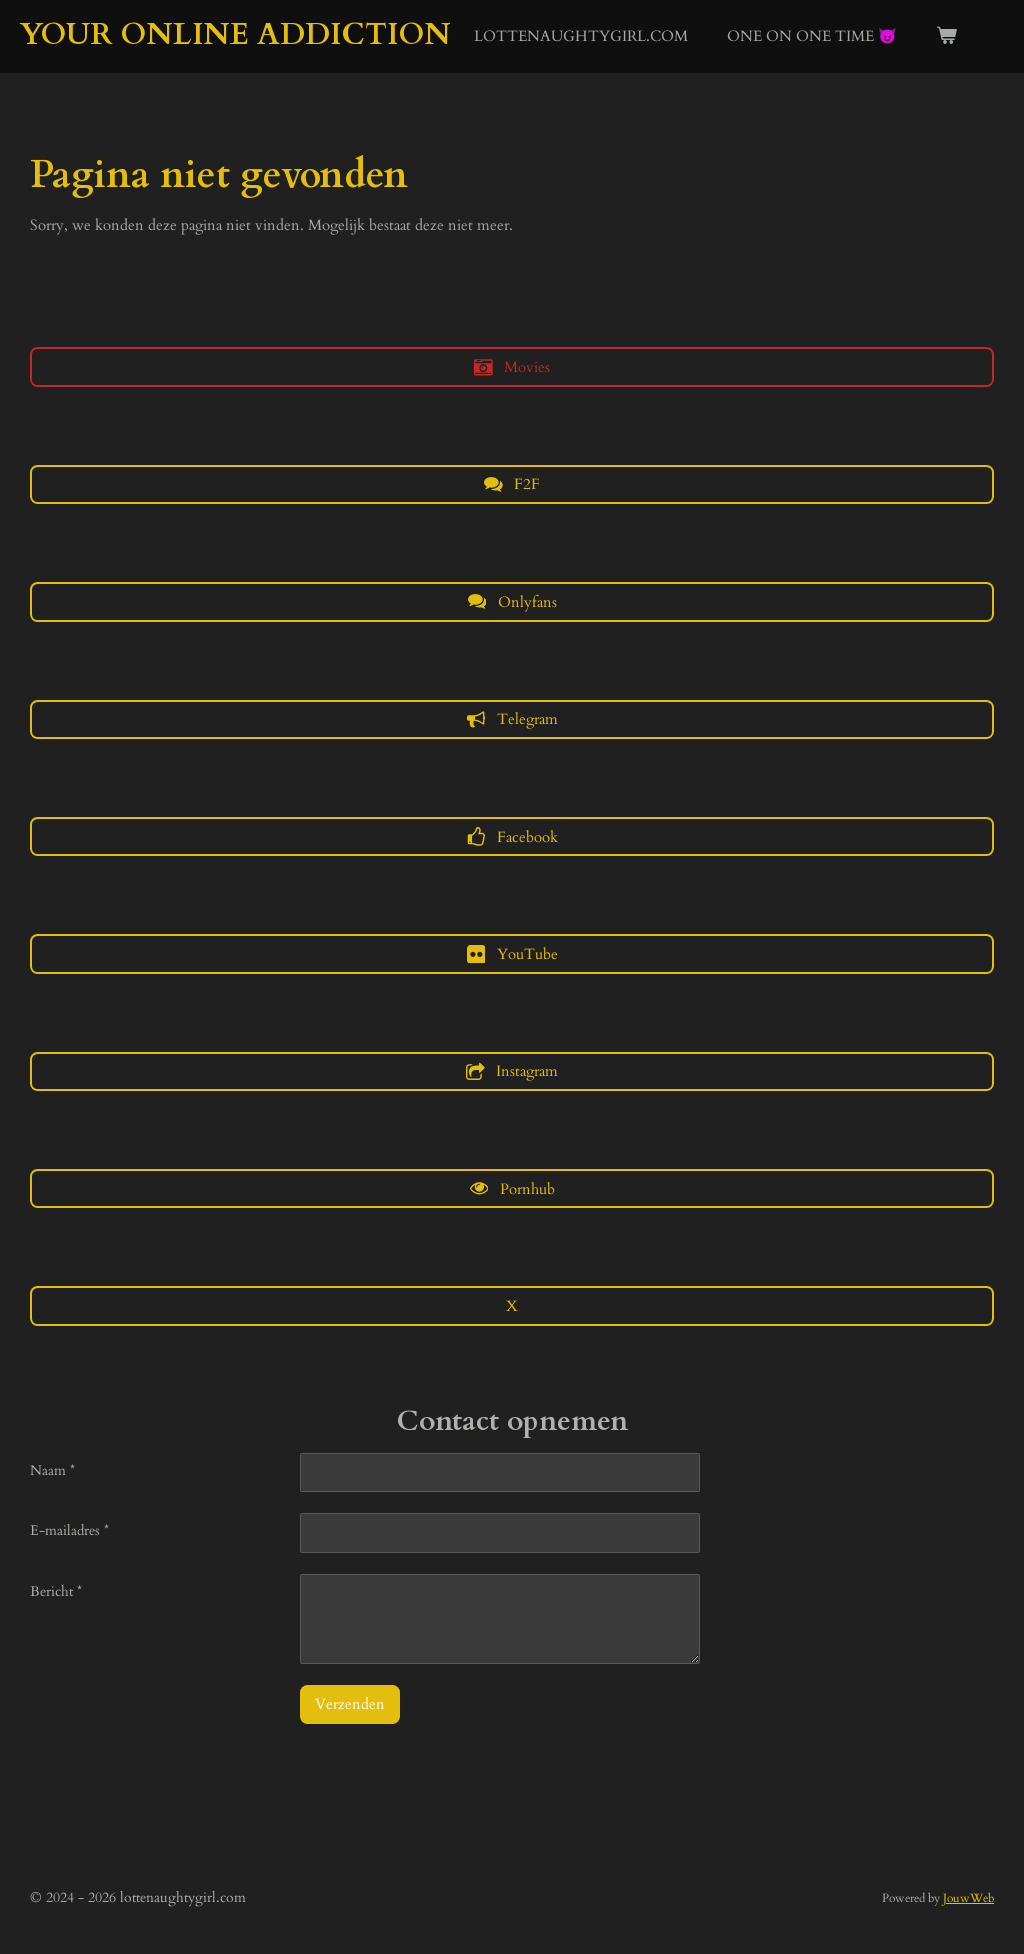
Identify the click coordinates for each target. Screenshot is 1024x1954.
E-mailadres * (69, 1530)
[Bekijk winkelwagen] (946, 36)
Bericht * (56, 1591)
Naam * (52, 1470)
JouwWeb (968, 1898)
